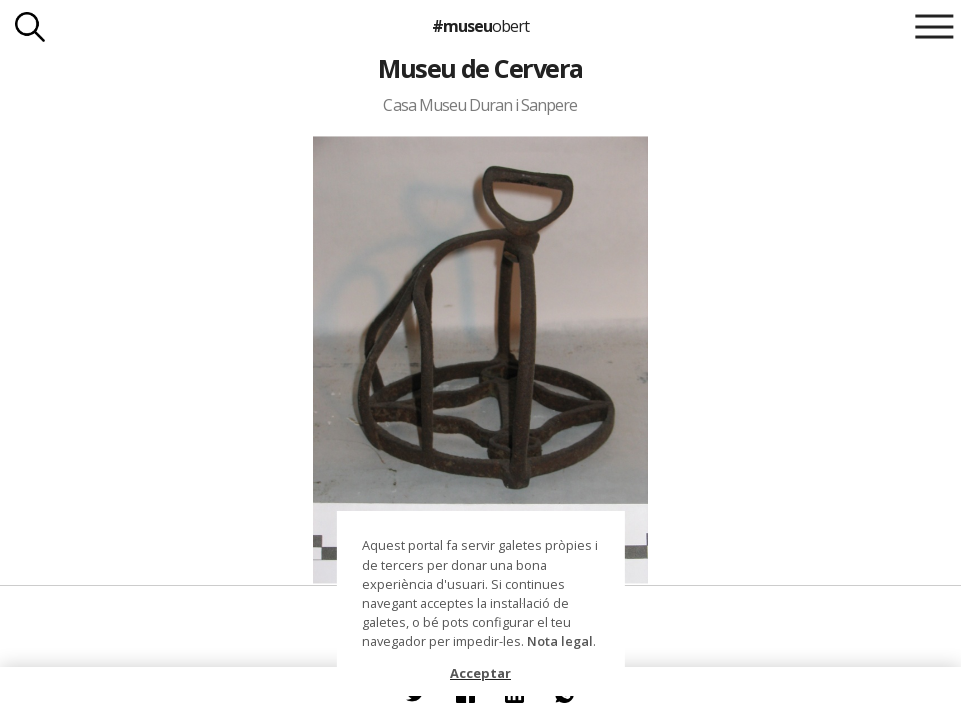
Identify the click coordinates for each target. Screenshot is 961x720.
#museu (480, 26)
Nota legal (560, 641)
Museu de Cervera (480, 68)
